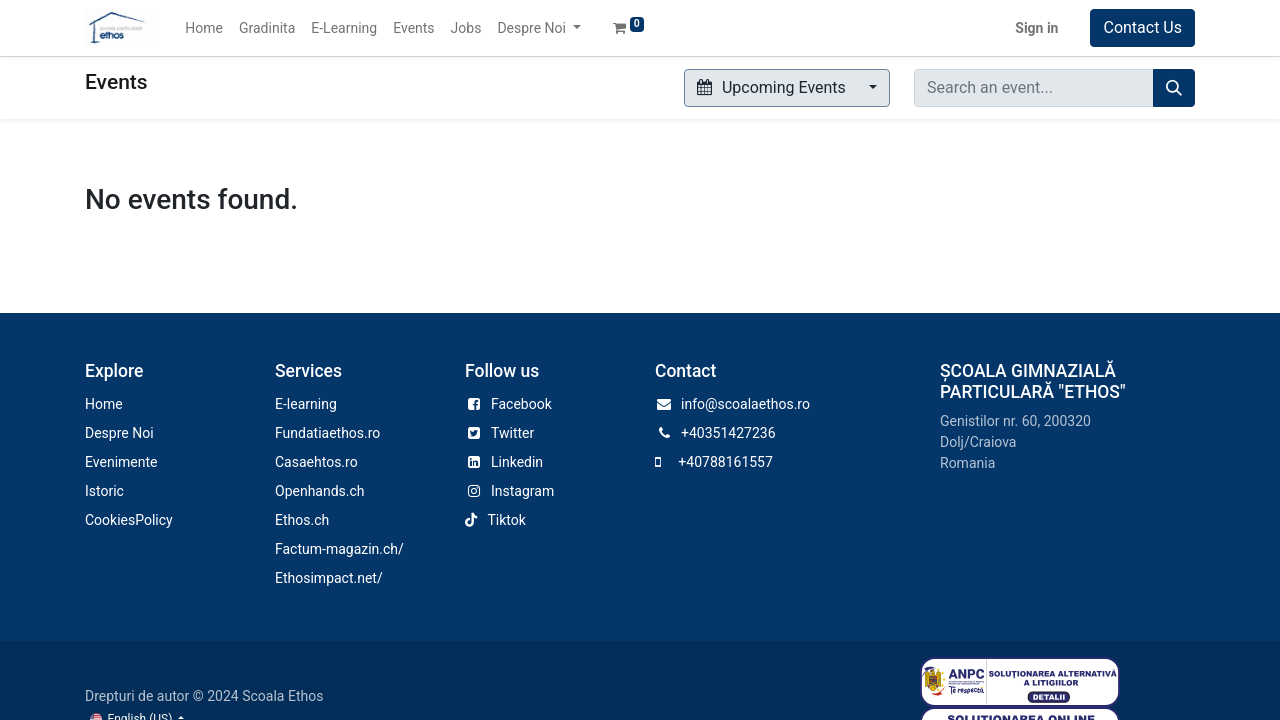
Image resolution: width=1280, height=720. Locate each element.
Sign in (1036, 28)
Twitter (512, 433)
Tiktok (506, 520)
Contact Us (1142, 27)
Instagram (522, 491)
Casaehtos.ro (316, 462)
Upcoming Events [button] (773, 87)
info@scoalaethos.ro (745, 404)
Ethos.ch (302, 520)
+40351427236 (728, 433)
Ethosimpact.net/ (329, 578)
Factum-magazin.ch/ (339, 549)
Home (104, 404)
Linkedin (517, 462)
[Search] (1174, 88)
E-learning (306, 404)
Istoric (104, 491)
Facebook (521, 404)
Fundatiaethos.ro (327, 433)
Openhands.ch (320, 491)
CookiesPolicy (129, 520)
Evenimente (121, 462)
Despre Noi (119, 433)
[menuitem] (204, 28)
